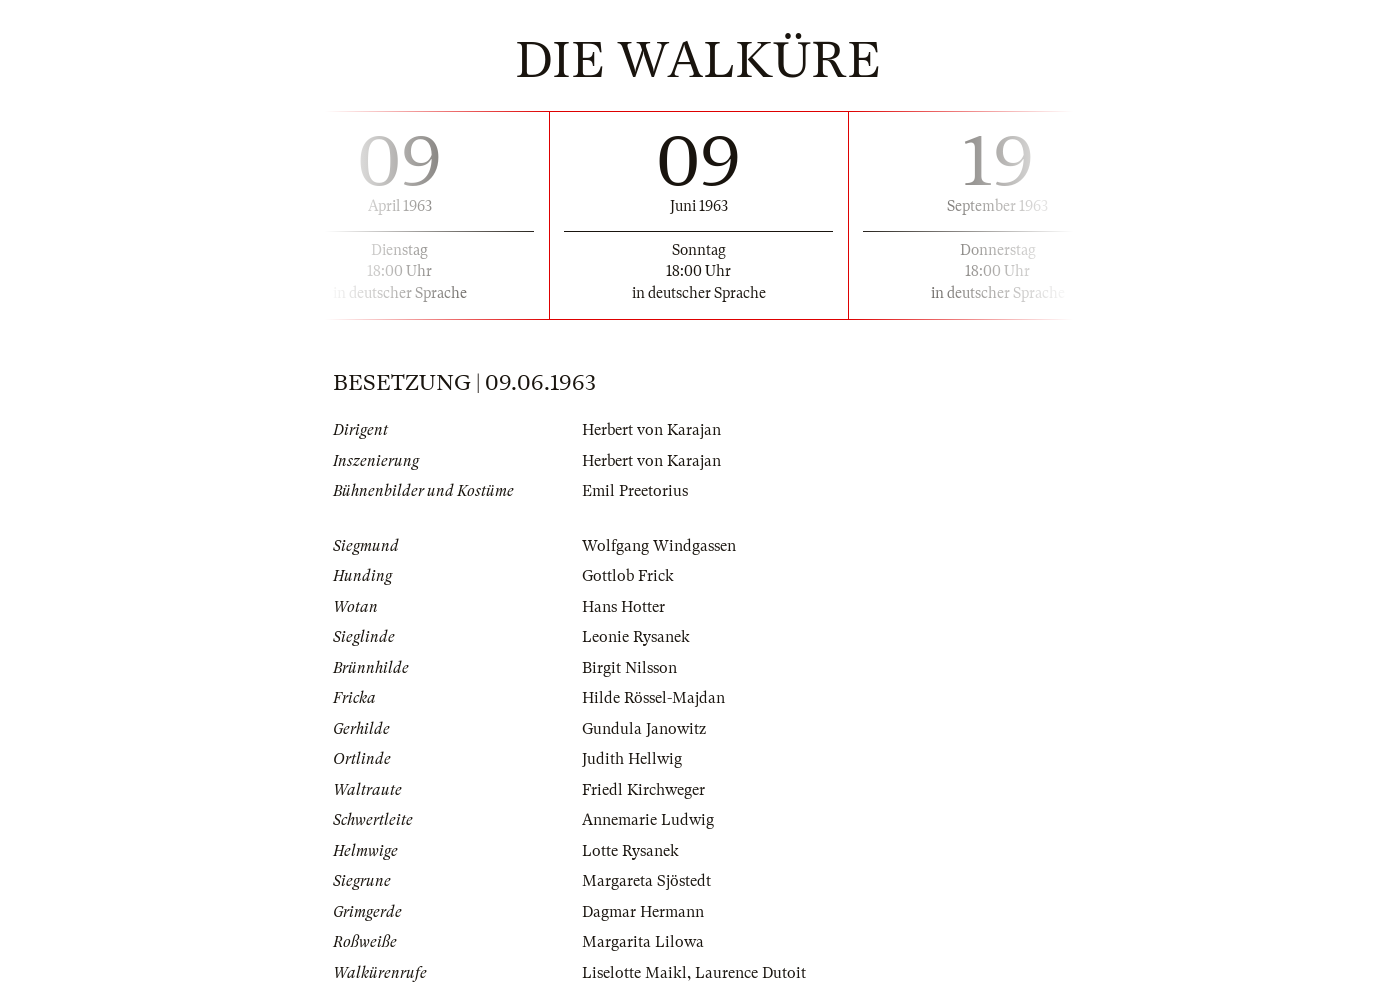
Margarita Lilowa (643, 942)
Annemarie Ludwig (648, 820)
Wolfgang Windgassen (659, 546)
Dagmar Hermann (643, 912)
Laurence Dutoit (750, 973)
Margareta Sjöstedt (646, 881)
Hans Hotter (623, 607)
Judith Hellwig (632, 759)
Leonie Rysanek (636, 637)
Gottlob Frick (628, 576)
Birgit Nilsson (629, 668)
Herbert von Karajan (651, 430)
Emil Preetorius (635, 491)
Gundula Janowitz (644, 729)
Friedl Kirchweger (643, 790)
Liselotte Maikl (634, 973)
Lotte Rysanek (630, 851)
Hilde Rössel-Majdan (653, 698)
